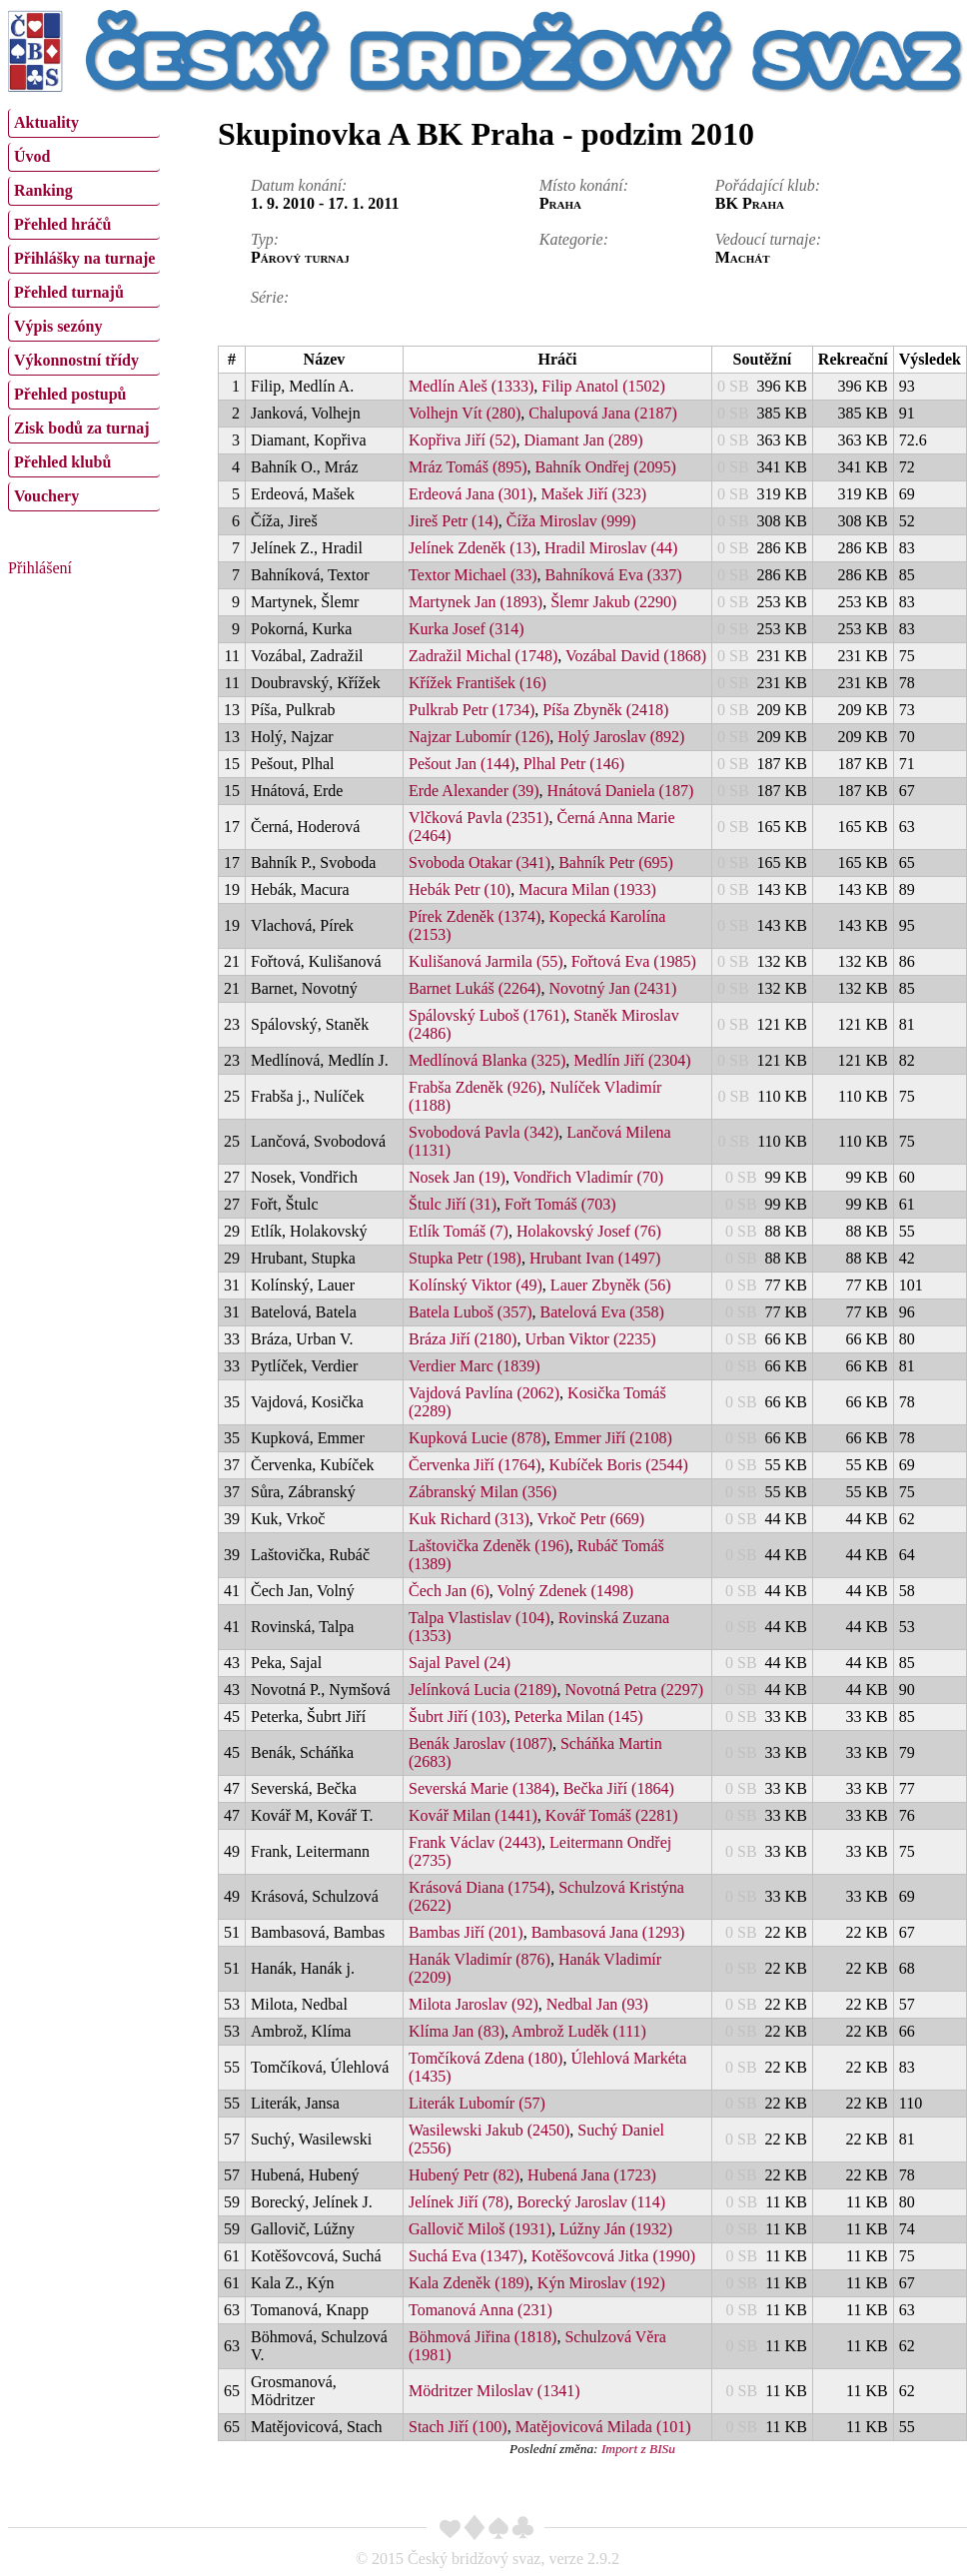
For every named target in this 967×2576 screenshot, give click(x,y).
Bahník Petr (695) (615, 862)
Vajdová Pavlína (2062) (484, 1392)
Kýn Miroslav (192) (601, 2282)
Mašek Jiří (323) (593, 493)
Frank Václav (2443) (475, 1842)
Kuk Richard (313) (469, 1518)
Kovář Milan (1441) (473, 1815)
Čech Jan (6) (449, 1590)
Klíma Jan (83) (456, 2031)
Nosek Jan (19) (457, 1177)
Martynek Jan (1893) (475, 601)
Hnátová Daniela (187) (620, 790)
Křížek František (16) (477, 682)
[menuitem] (84, 123)
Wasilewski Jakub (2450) (489, 2130)
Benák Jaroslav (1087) (480, 1743)
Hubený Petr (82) (464, 2174)
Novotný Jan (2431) (612, 988)
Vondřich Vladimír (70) (588, 1177)
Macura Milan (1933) (587, 889)
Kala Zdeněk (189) (469, 2282)
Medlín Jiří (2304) (631, 1060)
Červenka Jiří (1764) (474, 1464)
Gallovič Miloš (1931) (480, 2228)
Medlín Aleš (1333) (471, 386)
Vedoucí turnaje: (768, 239)
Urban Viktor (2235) (589, 1338)
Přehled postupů (70, 394)
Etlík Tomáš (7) (458, 1231)
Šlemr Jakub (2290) (613, 601)
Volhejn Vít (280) (464, 413)
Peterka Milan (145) (578, 1716)
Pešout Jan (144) (462, 763)
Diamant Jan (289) (583, 439)
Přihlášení (40, 567)
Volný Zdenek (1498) (565, 1590)
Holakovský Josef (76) (588, 1231)
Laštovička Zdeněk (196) (489, 1545)
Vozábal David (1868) (635, 655)
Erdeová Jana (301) (470, 493)
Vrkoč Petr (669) (590, 1518)
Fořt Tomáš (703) (559, 1204)
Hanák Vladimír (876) (479, 1959)
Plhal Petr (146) (573, 763)
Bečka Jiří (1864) (618, 1788)
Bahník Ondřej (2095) (605, 466)
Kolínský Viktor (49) (475, 1285)
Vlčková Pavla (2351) (478, 817)
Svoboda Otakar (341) (479, 862)
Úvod (32, 156)
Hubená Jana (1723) (591, 2174)
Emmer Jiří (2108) (613, 1437)
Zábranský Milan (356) (482, 1491)
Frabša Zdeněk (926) (475, 1087)
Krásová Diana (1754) (479, 1887)
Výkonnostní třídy (76, 360)
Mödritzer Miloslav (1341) (494, 2390)
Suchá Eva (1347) (466, 2255)
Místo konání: (583, 185)
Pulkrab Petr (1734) (471, 709)
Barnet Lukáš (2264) (474, 988)
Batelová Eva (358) (602, 1311)
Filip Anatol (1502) (603, 386)
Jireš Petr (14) (453, 520)
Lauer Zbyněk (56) (610, 1285)
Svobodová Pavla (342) (483, 1132)
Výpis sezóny (58, 326)
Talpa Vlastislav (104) (479, 1617)
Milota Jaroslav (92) (473, 2004)
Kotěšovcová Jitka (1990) (613, 2255)
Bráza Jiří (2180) (462, 1338)
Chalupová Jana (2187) (602, 413)
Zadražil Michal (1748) (483, 655)
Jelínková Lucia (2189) (482, 1689)
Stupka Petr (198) (465, 1258)
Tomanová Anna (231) (480, 2309)
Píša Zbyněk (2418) (605, 709)
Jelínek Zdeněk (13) (472, 547)
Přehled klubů (62, 461)
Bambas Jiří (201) (466, 1932)
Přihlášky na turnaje (84, 258)
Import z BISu (638, 2448)
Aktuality (46, 122)
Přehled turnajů (69, 292)
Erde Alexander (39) (474, 790)
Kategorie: (573, 239)
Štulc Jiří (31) (452, 1204)
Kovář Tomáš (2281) (611, 1815)
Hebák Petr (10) (459, 889)
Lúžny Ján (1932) (615, 2228)
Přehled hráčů (62, 224)
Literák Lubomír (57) (477, 2103)
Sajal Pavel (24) (459, 1662)
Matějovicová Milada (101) (603, 2426)
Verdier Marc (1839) (474, 1365)
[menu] (84, 307)
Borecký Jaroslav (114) (590, 2201)
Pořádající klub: (767, 185)
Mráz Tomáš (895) (468, 466)
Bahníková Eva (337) (613, 574)
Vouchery (46, 495)
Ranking (43, 190)
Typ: (265, 239)
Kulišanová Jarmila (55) (486, 961)
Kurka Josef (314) (466, 628)
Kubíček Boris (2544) (618, 1464)
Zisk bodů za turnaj (82, 428)
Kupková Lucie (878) (477, 1437)
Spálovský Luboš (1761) (487, 1015)
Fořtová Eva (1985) (633, 961)
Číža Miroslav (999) (571, 520)
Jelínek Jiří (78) (458, 2201)
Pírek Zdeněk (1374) (474, 916)
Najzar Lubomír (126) (479, 736)
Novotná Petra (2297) (633, 1689)
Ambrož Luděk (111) (578, 2031)
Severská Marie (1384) (482, 1788)
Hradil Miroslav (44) (610, 547)
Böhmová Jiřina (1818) (482, 2336)
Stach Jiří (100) (458, 2426)
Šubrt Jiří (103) (457, 1716)
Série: (270, 297)
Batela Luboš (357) (470, 1311)
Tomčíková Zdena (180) (485, 2058)
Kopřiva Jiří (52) (462, 439)
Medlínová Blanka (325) (487, 1060)
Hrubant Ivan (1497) (595, 1258)
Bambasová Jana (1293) (608, 1932)
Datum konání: (299, 185)
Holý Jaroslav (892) (620, 736)
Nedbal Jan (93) (597, 2004)
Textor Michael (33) (473, 574)
